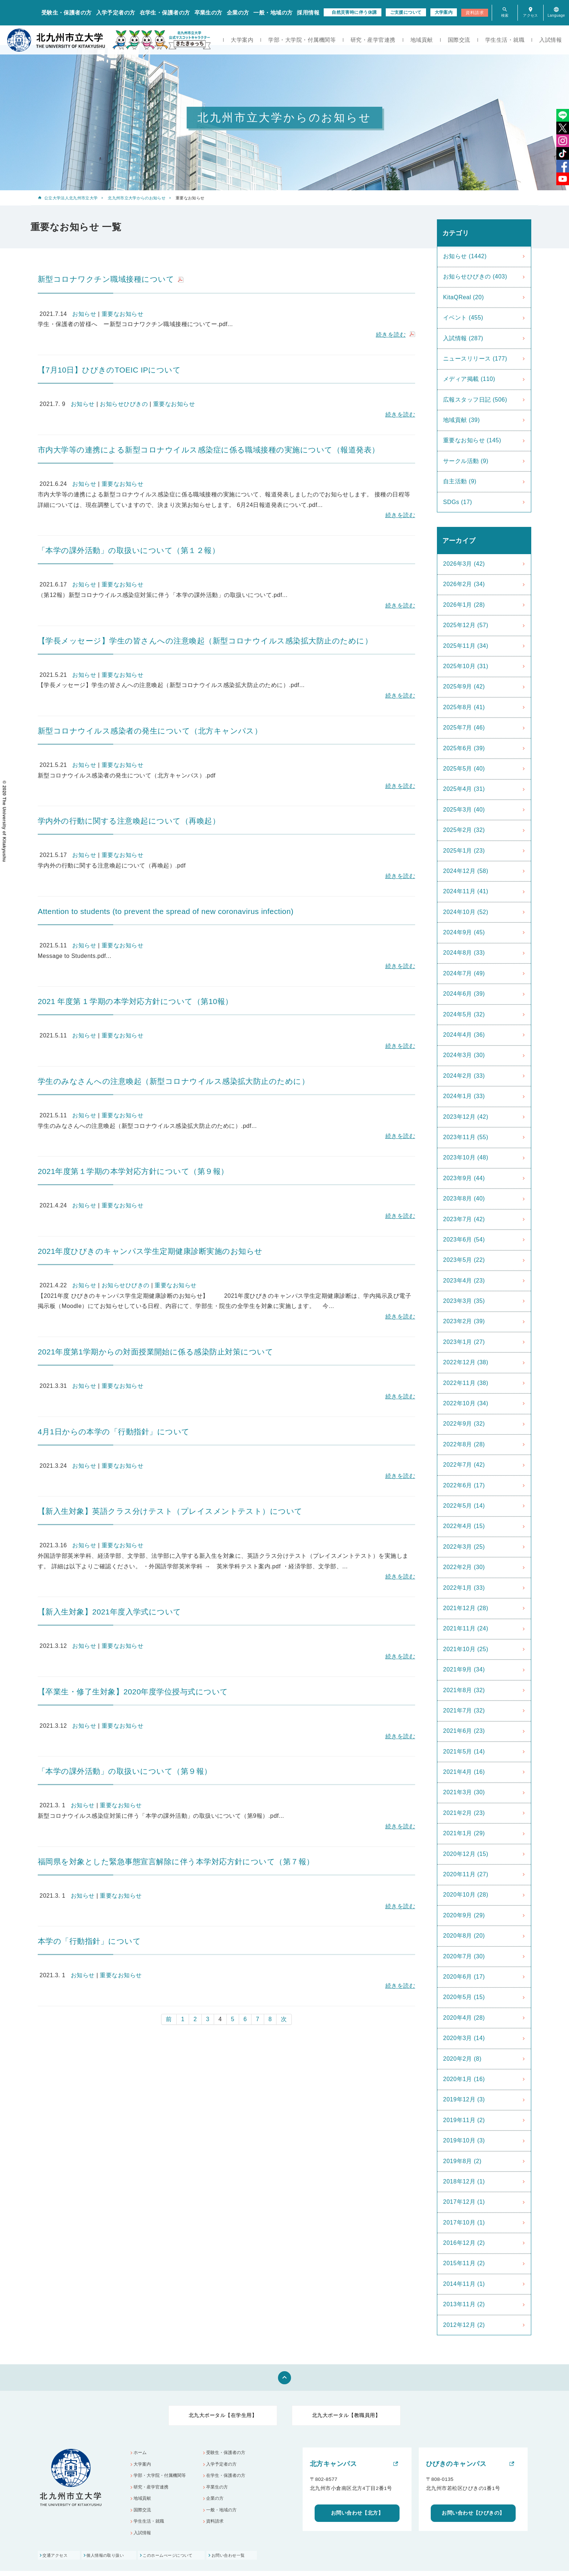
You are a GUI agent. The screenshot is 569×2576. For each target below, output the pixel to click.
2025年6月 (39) (464, 748)
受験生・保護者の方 (66, 12)
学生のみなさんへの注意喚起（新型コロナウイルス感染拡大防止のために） (173, 1081)
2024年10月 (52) (465, 912)
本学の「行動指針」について (89, 1941)
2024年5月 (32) (464, 1014)
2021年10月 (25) (465, 1649)
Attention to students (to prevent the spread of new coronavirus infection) (166, 911)
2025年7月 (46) (464, 727)
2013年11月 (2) (464, 2304)
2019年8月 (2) (462, 2161)
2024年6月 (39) (464, 994)
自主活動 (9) (459, 481)
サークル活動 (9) (465, 461)
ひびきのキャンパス (456, 2463)
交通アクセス (55, 2560)
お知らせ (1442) (465, 256)
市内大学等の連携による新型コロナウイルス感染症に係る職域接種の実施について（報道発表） (209, 450)
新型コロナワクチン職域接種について (106, 279)
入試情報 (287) (463, 338)
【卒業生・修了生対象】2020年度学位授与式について (133, 1691)
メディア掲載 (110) (469, 379)
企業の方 (238, 12)
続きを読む (391, 335)
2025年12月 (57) (465, 625)
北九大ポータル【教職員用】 (346, 2415)
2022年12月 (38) (465, 1362)
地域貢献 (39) (461, 420)
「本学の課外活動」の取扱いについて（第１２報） (129, 550)
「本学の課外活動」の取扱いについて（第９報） (125, 1771)
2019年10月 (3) (464, 2140)
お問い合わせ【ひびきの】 (473, 2513)
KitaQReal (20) (463, 297)
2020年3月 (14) (464, 2038)
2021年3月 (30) (464, 1792)
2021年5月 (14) (464, 1751)
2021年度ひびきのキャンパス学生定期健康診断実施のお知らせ (150, 1251)
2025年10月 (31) (465, 666)
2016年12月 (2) (464, 2243)
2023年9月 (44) (464, 1178)
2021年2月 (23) (464, 1813)
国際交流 (459, 40)
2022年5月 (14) (464, 1506)
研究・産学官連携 (373, 40)
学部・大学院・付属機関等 (302, 40)
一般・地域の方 (272, 12)
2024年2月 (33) (464, 1076)
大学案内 (444, 12)
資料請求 (475, 12)
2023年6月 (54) (464, 1239)
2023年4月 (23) (464, 1280)
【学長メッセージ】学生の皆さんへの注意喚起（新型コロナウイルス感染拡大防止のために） (205, 641)
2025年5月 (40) (464, 768)
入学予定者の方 (115, 12)
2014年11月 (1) (464, 2284)
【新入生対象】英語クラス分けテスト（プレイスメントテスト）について (170, 1511)
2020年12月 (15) (465, 1854)
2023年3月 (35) (464, 1301)
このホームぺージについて (181, 2560)
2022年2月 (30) (464, 1567)
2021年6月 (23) (464, 1731)
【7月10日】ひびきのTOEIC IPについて (109, 370)
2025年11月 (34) (465, 646)
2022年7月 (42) (464, 1465)
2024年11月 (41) (465, 891)
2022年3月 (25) (464, 1547)
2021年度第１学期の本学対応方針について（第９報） (133, 1171)
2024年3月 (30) (464, 1055)
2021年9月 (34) (464, 1669)
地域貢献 (421, 40)
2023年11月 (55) (465, 1137)
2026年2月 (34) (464, 584)
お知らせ (84, 314)
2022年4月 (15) (464, 1526)
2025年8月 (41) (464, 707)
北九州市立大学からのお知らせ (136, 198)
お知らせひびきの (124, 404)
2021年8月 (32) (464, 1690)
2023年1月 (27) (464, 1342)
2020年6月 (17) (464, 1977)
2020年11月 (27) (465, 1874)
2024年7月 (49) (464, 973)
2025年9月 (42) (464, 686)
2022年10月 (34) (465, 1403)
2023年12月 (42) (465, 1117)
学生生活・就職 (504, 40)
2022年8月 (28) (464, 1444)
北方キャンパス (333, 2463)
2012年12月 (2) (464, 2325)
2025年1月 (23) (464, 851)
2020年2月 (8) (462, 2059)
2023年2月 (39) (464, 1321)
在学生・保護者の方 (165, 12)
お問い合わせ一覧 (248, 2560)
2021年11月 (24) (465, 1628)
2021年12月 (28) (465, 1608)
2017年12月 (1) (464, 2202)
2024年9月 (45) (464, 932)
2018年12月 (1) (464, 2181)
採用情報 (308, 12)
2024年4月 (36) (464, 1035)
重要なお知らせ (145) (472, 440)
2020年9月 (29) (464, 1915)
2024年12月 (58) (465, 871)
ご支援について (406, 12)
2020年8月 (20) (464, 1936)
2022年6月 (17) (464, 1485)
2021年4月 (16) (464, 1772)
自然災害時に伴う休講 (354, 12)
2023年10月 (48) (465, 1157)
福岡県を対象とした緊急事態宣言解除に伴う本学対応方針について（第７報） (176, 1861)
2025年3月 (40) (464, 809)
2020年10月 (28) (465, 1895)
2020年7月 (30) (464, 1956)
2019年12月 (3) (464, 2099)
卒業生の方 (208, 12)
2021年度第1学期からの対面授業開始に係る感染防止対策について (155, 1352)
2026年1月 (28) (464, 605)
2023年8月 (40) (464, 1198)
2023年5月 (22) (464, 1260)
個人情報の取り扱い (112, 2560)
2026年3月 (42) (464, 564)
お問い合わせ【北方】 (357, 2513)
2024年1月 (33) (464, 1096)
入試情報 (550, 40)
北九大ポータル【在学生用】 (223, 2415)
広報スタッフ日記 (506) (475, 400)
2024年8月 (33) (464, 953)
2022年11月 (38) (465, 1383)
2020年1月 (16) (464, 2079)
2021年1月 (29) (464, 1833)
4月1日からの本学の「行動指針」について (114, 1431)
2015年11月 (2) (464, 2263)
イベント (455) (463, 317)
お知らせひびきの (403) (475, 276)
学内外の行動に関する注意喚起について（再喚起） (129, 821)
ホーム (141, 2453)
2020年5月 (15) (464, 1997)
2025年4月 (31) (464, 789)
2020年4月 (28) (464, 2018)
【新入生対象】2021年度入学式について (109, 1612)
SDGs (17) (457, 502)
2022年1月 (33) (464, 1588)
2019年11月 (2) (464, 2120)
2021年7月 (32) (464, 1710)
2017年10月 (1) (464, 2222)
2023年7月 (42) (464, 1219)
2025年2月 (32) (464, 830)
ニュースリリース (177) (475, 358)
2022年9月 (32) (464, 1424)
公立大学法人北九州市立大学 (71, 198)
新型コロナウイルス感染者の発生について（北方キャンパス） (150, 731)
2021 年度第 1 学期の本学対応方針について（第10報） (135, 1001)
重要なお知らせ (122, 314)
